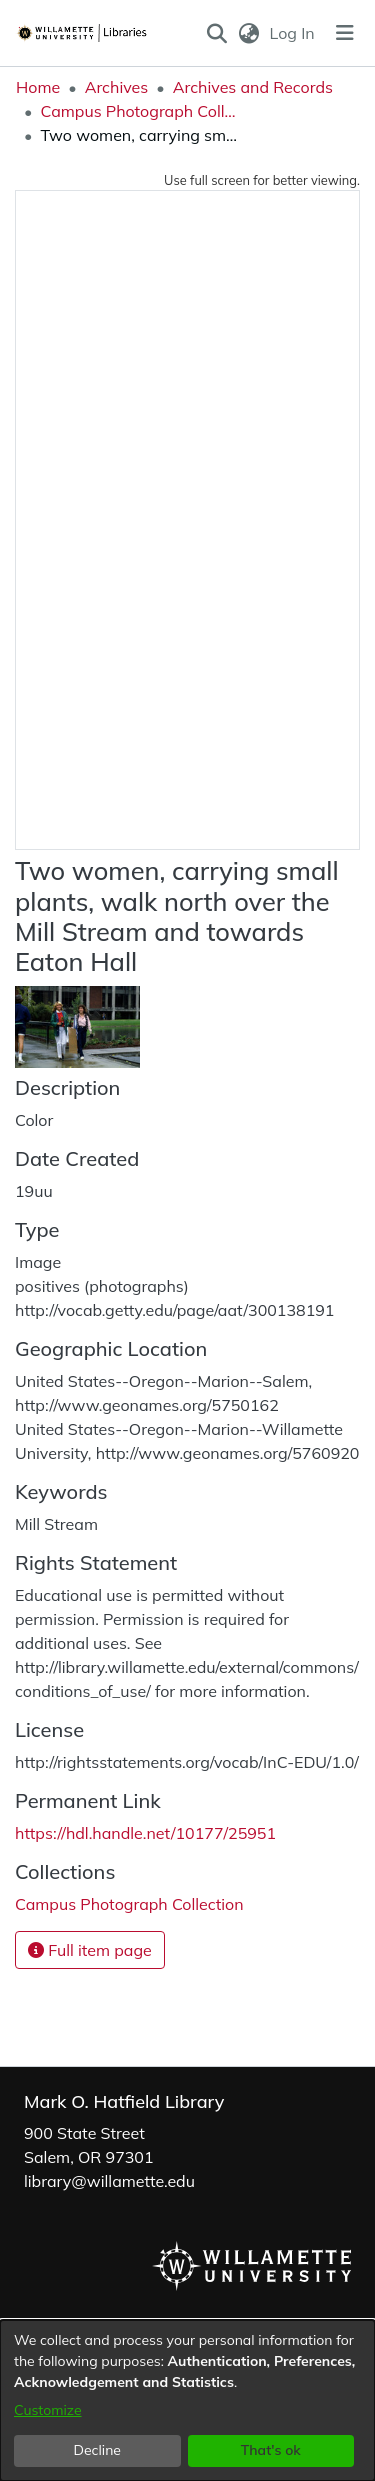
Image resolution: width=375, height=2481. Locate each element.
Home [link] (38, 87)
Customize (48, 2410)
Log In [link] (293, 33)
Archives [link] (117, 87)
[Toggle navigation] (345, 33)
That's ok (271, 2450)
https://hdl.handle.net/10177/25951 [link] (145, 1833)
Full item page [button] (90, 1950)
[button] (217, 33)
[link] (129, 1904)
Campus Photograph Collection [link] (140, 111)
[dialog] (187, 2400)
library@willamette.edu (109, 2181)
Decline (98, 2450)
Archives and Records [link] (253, 87)
